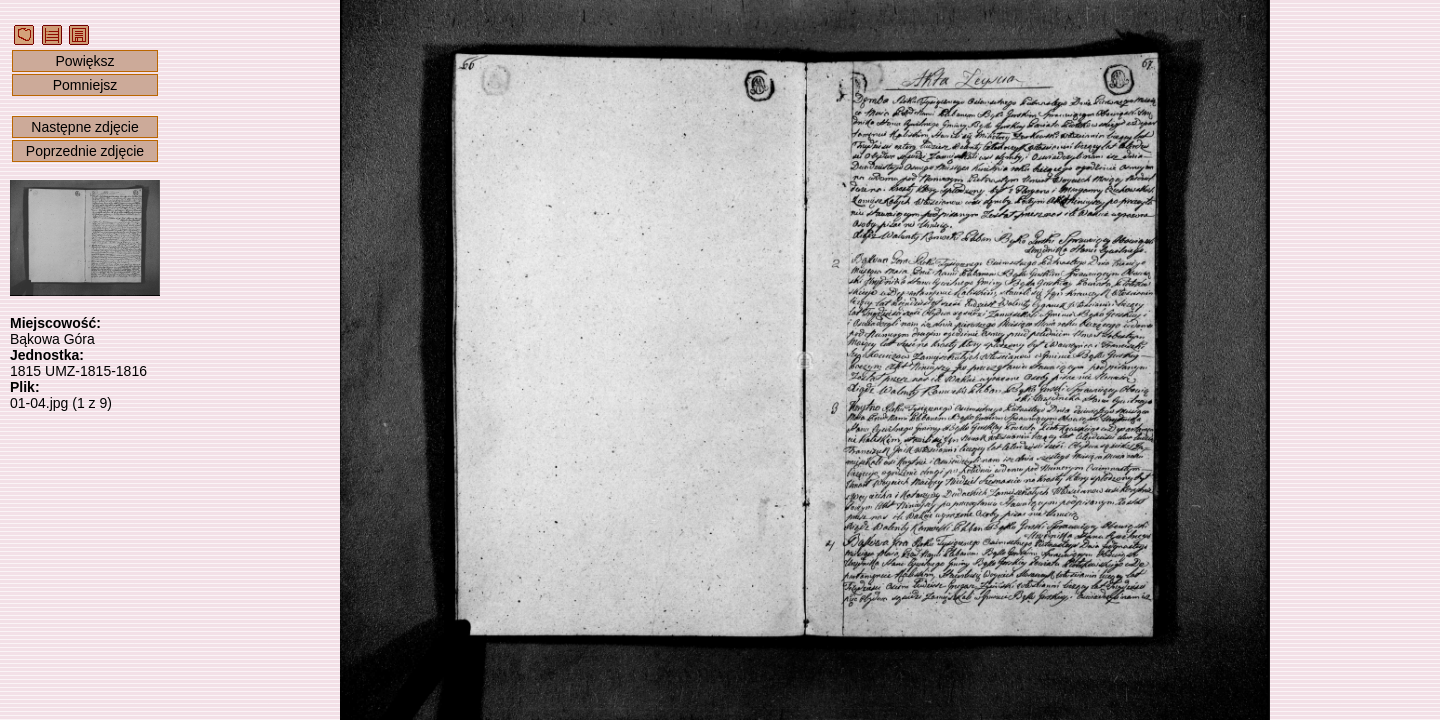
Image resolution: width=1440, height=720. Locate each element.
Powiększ (84, 61)
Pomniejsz (85, 85)
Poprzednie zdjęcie (85, 151)
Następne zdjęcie (84, 127)
